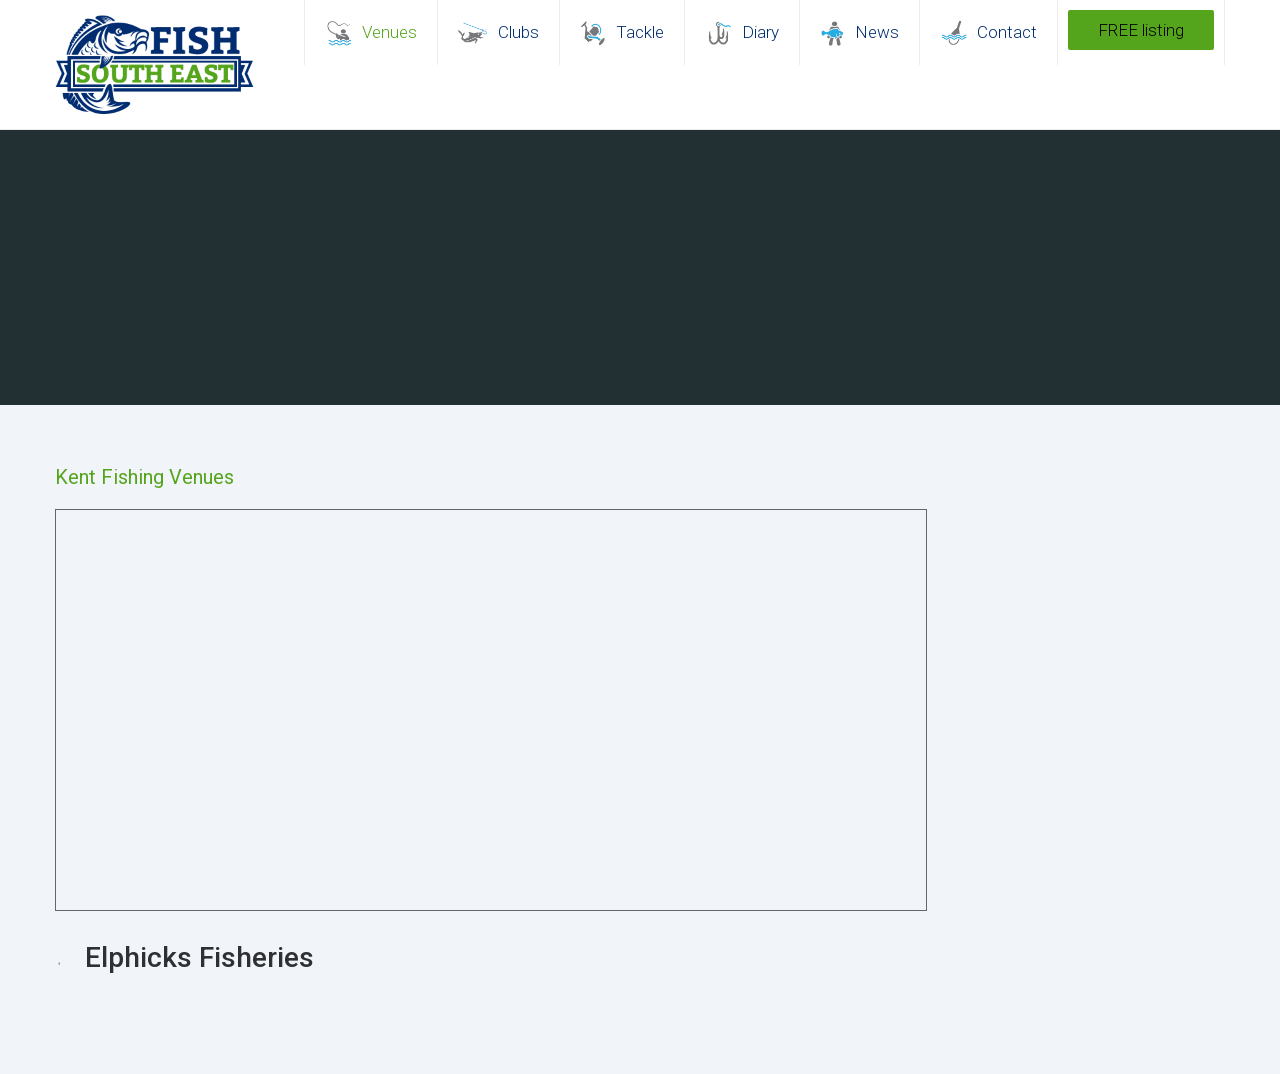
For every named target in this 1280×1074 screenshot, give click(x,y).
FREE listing (1141, 30)
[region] (640, 267)
